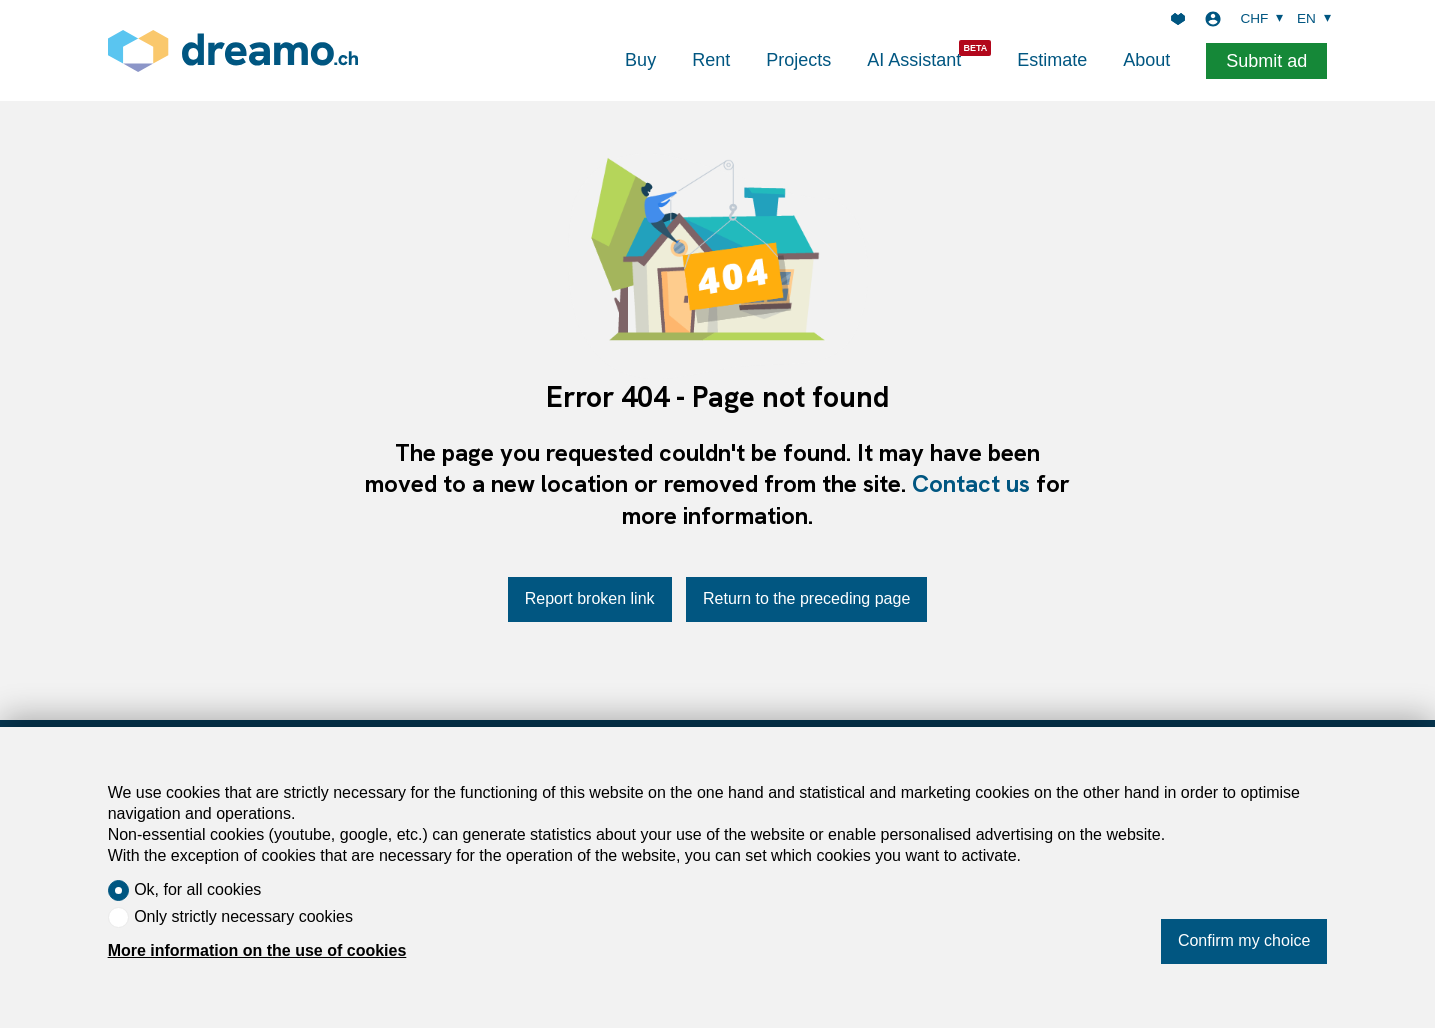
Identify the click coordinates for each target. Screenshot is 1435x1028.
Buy (640, 60)
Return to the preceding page (806, 598)
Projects (798, 60)
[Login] (1213, 19)
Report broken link (590, 598)
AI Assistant (914, 60)
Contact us (971, 483)
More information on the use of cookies (257, 950)
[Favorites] (1178, 19)
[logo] (233, 50)
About (1146, 60)
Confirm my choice (1244, 940)
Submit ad (1266, 61)
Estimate (1052, 60)
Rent (711, 60)
